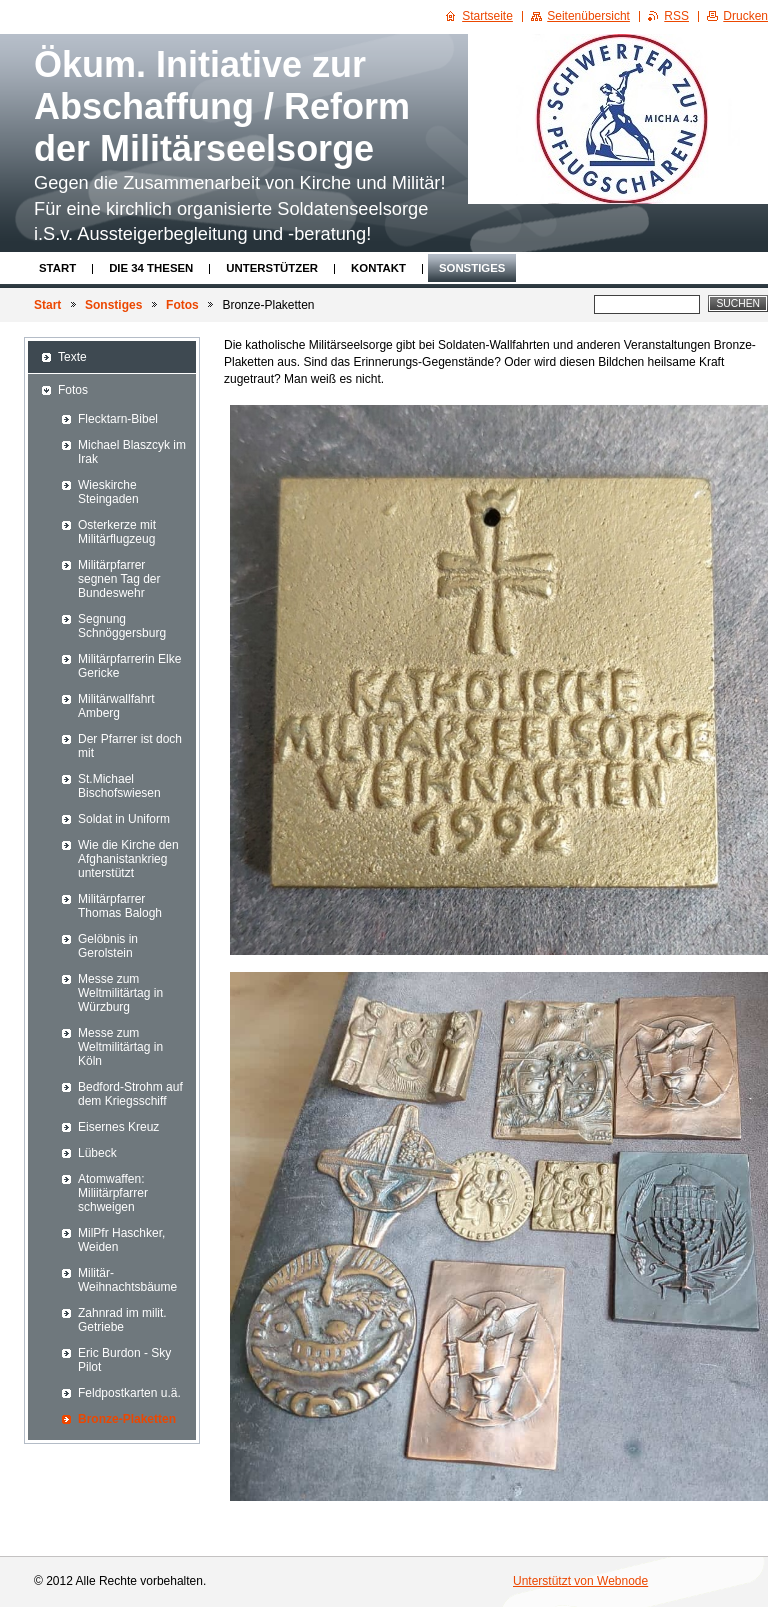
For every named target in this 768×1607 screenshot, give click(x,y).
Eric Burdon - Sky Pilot (124, 1360)
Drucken (745, 16)
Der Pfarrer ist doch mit (130, 746)
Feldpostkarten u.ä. (129, 1393)
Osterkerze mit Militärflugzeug (117, 532)
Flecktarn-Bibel (118, 419)
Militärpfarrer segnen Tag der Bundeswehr (119, 579)
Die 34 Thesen (151, 268)
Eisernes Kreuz (118, 1127)
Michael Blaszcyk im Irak (132, 452)
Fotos (182, 305)
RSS (676, 16)
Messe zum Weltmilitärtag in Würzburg (120, 993)
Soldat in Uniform (124, 819)
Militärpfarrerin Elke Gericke (129, 666)
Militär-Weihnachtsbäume (127, 1280)
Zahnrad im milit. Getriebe (122, 1320)
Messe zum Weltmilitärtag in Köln (120, 1047)
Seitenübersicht (588, 16)
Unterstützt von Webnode (580, 1581)
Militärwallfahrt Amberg (116, 706)
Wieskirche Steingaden (108, 492)
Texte (72, 357)
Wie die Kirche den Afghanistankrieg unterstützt (128, 859)
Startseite (487, 16)
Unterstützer (272, 268)
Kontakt (378, 268)
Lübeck (97, 1153)
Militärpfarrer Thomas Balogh (120, 906)
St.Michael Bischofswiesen (119, 786)
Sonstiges (472, 268)
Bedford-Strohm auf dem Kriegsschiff (130, 1094)
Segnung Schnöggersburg (122, 626)
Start (57, 268)
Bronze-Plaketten (127, 1419)
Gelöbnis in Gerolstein (108, 946)
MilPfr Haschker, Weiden (121, 1240)
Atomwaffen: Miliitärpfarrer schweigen (113, 1193)
